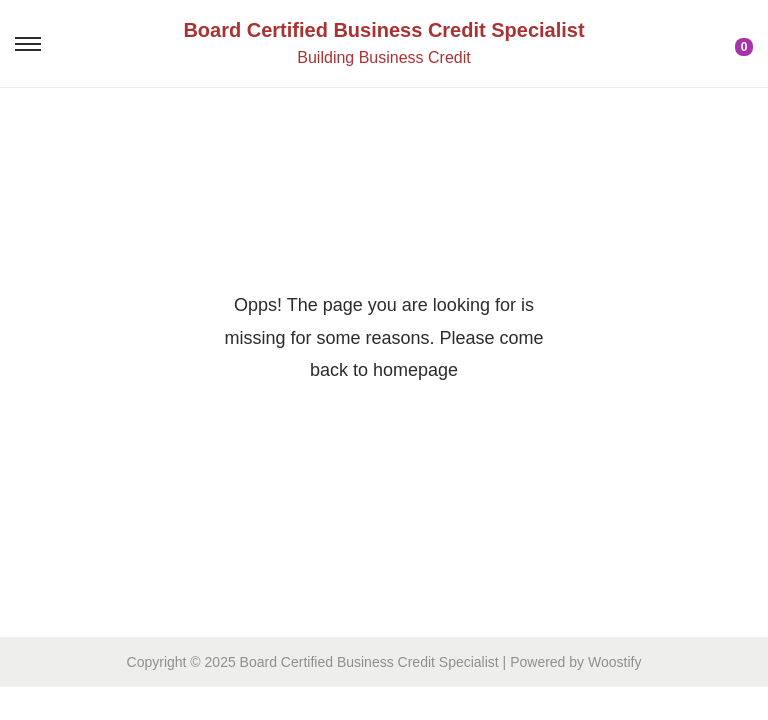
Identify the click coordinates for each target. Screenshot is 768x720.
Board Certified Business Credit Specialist (383, 30)
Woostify (614, 662)
